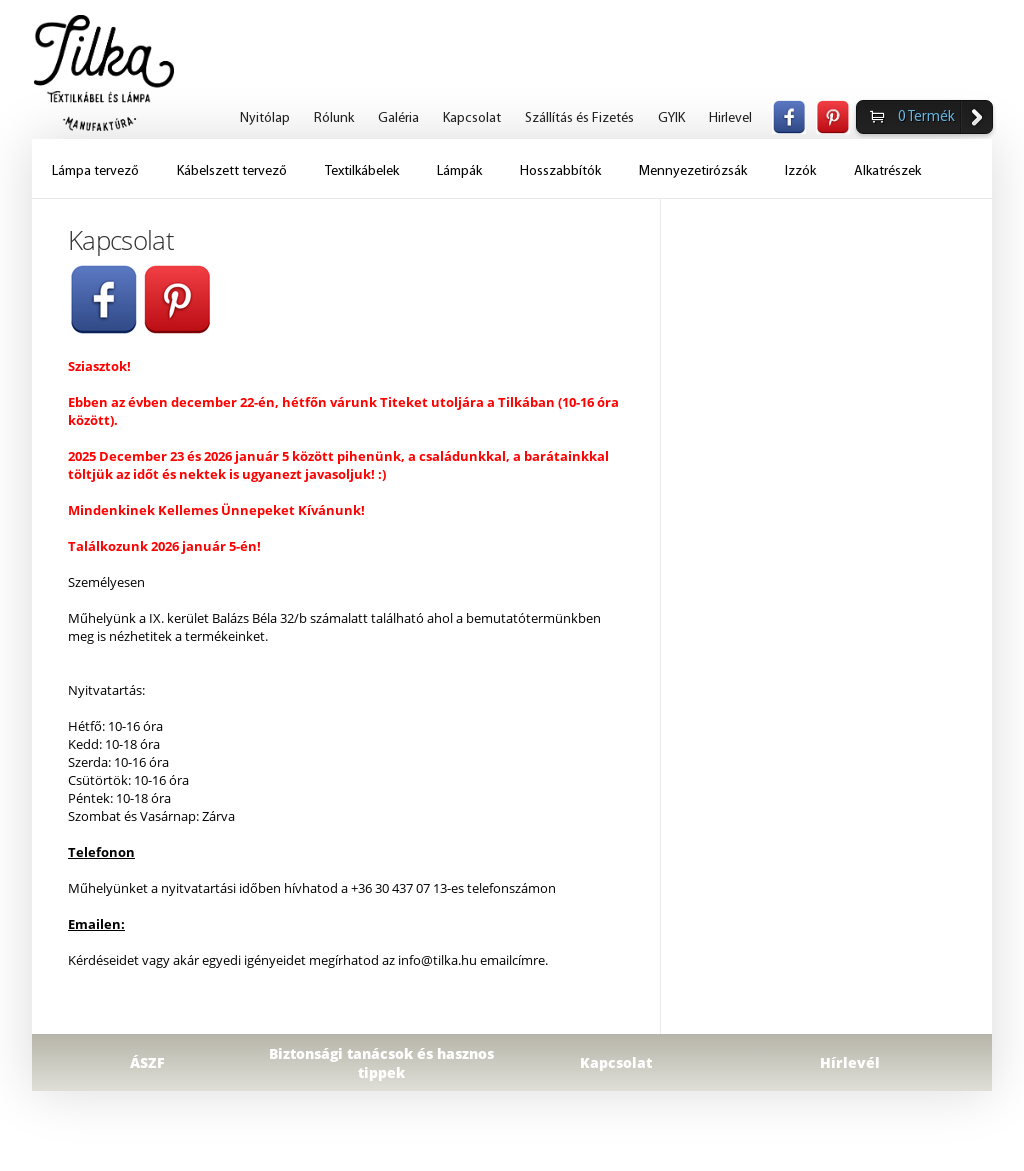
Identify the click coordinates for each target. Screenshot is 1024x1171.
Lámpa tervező (95, 171)
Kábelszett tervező (232, 171)
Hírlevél (850, 1062)
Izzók (800, 171)
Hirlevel (730, 118)
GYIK (671, 118)
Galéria (398, 118)
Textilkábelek (362, 171)
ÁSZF (147, 1062)
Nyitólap (265, 118)
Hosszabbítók (560, 171)
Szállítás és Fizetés (579, 118)
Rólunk (334, 118)
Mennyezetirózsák (693, 171)
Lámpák (459, 171)
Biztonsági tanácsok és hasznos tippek (381, 1063)
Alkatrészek (887, 171)
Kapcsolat (472, 118)
